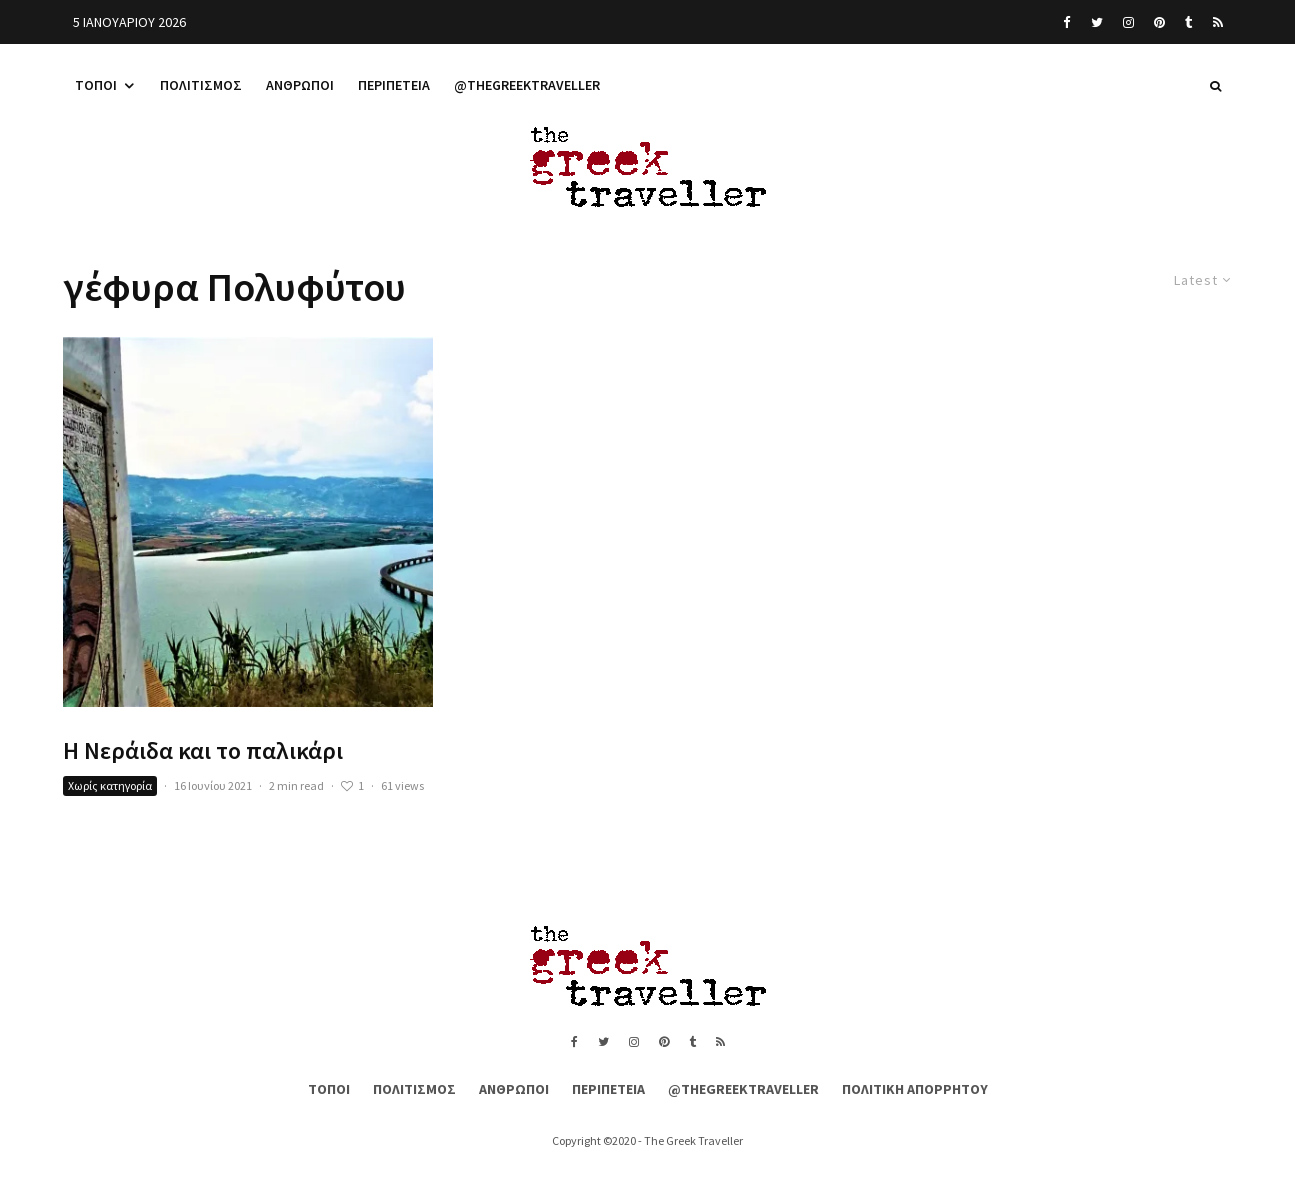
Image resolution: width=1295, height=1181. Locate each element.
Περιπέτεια (394, 85)
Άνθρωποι (300, 85)
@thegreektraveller (527, 85)
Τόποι (96, 85)
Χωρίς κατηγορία (110, 785)
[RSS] (1218, 22)
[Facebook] (1067, 22)
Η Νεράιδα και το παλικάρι (203, 751)
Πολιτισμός (201, 85)
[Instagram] (1128, 22)
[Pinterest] (1159, 22)
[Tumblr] (1189, 22)
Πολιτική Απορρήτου (915, 1089)
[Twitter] (1097, 22)
